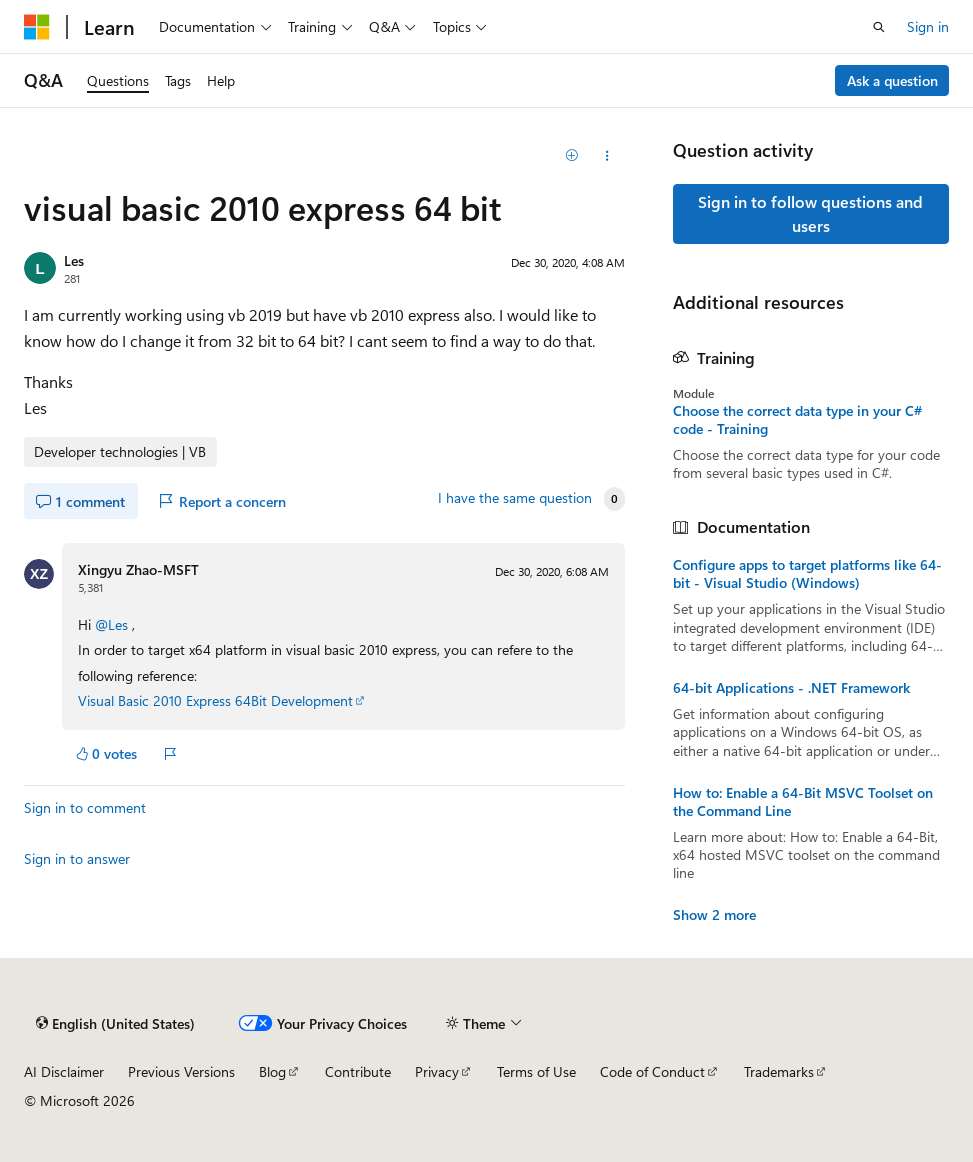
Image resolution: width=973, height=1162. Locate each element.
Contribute (358, 1071)
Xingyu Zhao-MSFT (138, 569)
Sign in (928, 26)
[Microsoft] (37, 27)
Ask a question (892, 80)
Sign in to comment (85, 807)
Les (74, 260)
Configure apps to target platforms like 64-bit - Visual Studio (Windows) (807, 574)
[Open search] (879, 27)
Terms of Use (536, 1071)
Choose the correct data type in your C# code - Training (797, 420)
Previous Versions (181, 1071)
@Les (113, 624)
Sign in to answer (77, 858)
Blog (272, 1071)
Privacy (437, 1071)
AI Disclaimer (64, 1071)
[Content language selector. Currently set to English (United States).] (115, 1023)
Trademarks (779, 1071)
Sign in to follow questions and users (810, 213)
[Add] (571, 156)
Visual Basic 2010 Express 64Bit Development (215, 700)
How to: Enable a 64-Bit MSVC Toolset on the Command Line (803, 802)
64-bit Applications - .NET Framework (791, 688)
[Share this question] (606, 156)
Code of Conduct (652, 1071)
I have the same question (515, 498)
